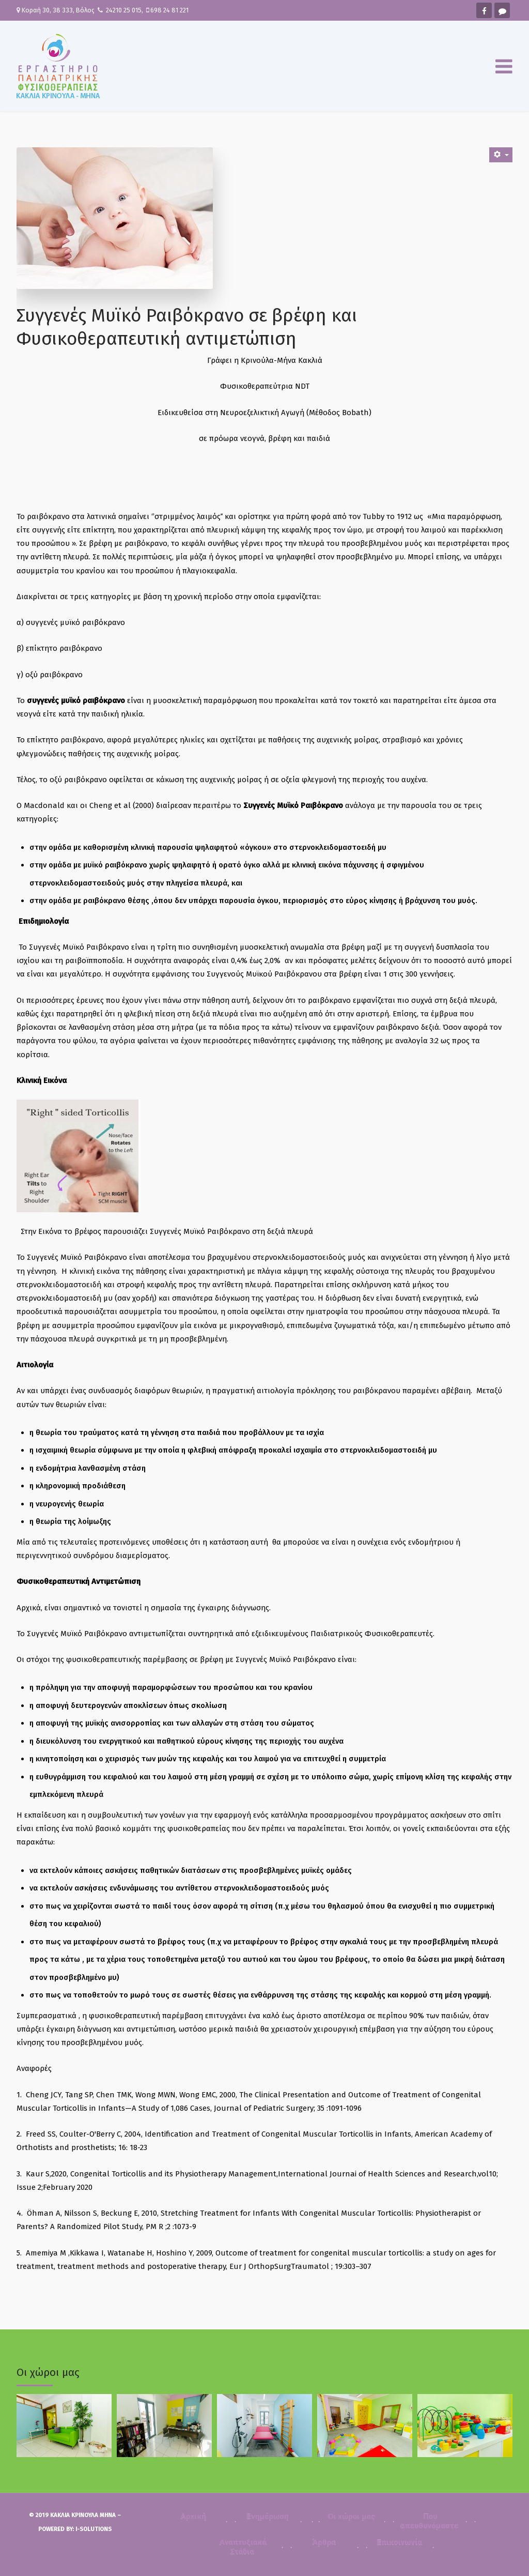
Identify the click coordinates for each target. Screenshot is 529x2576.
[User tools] (500, 154)
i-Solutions (93, 2529)
